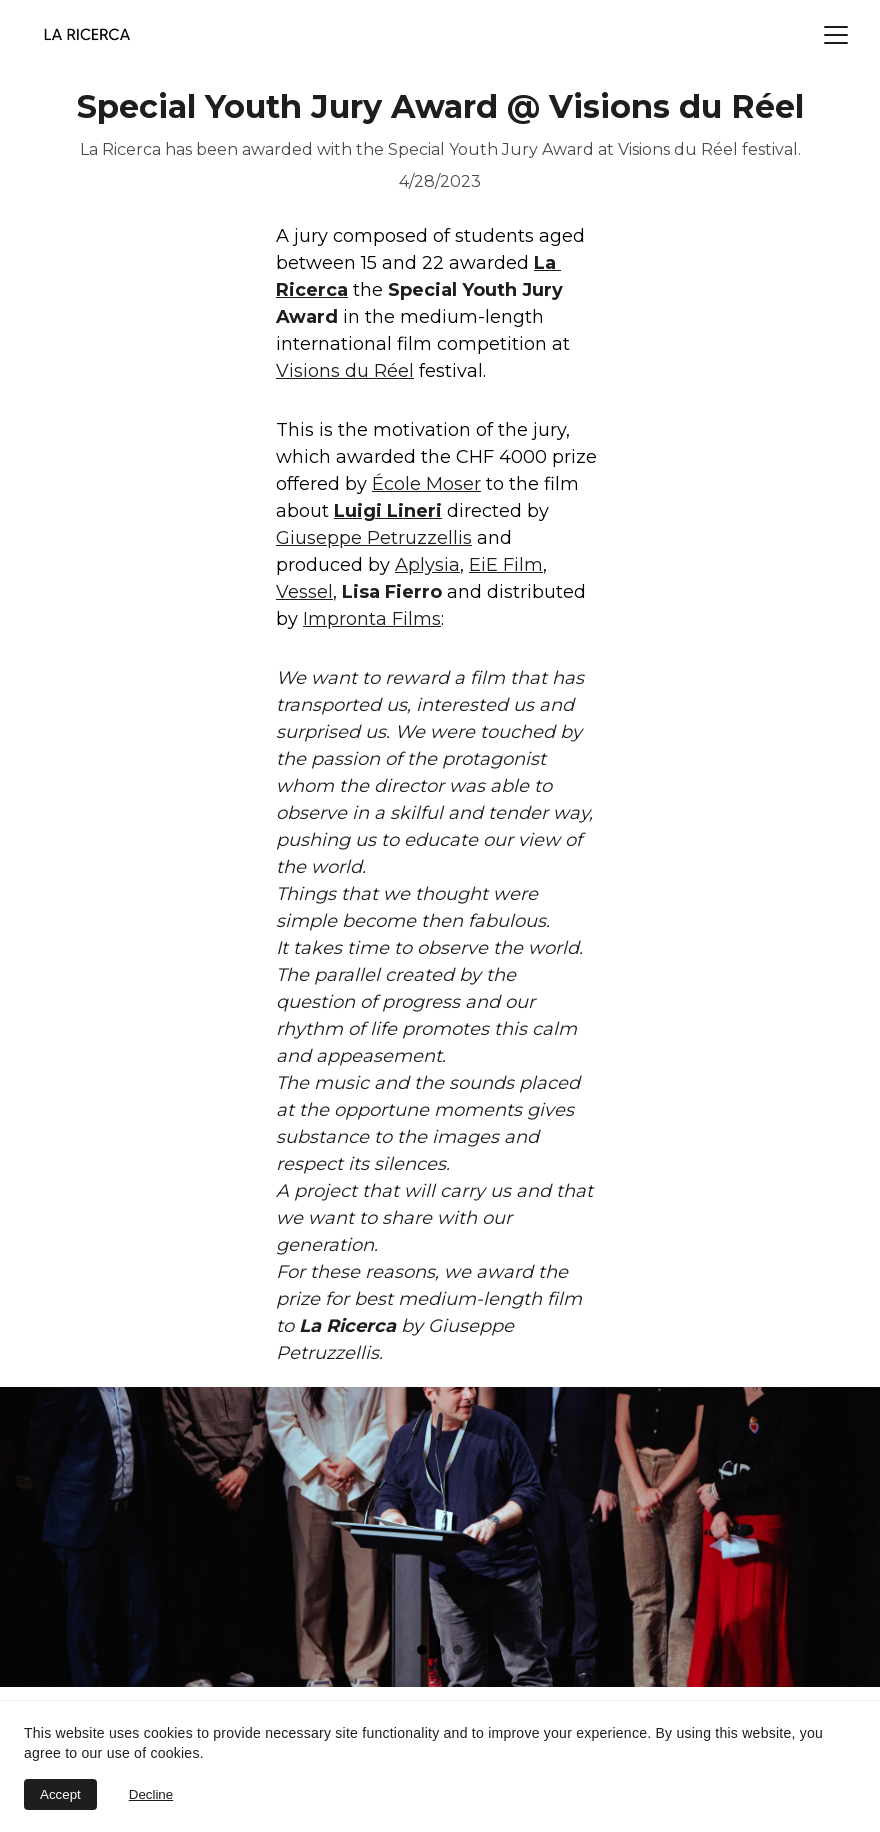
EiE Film (506, 565)
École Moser (426, 484)
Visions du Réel (345, 371)
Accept (60, 1794)
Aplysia (427, 565)
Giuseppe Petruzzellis (374, 538)
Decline (151, 1794)
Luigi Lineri (388, 511)
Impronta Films (372, 619)
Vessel (304, 592)
